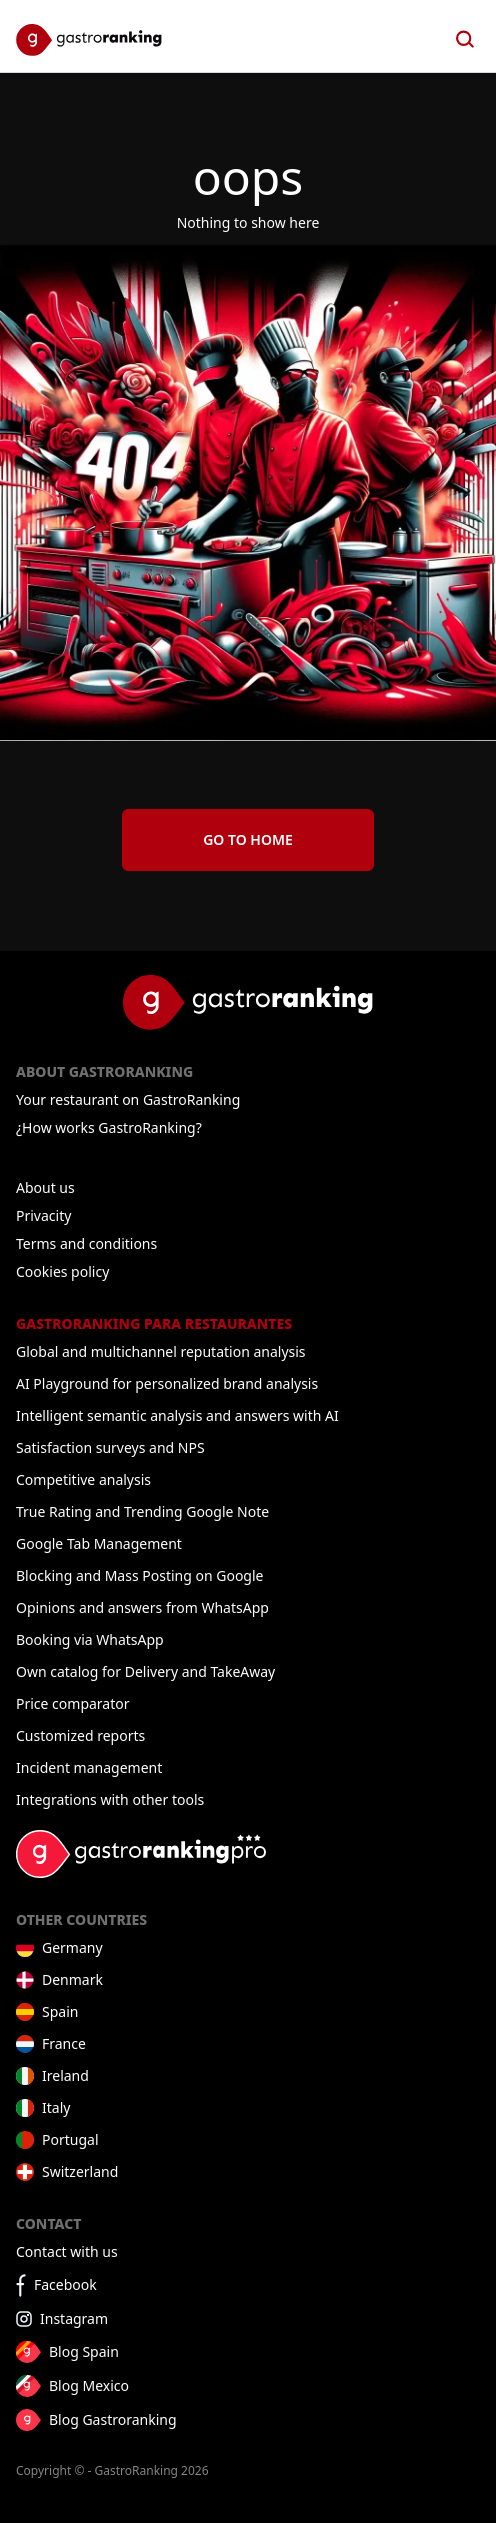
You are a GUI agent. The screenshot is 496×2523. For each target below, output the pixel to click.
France (64, 2043)
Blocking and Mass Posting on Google (139, 1575)
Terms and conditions (86, 1243)
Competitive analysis (83, 1479)
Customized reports (80, 1735)
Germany (72, 1947)
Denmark (72, 1979)
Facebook (65, 2284)
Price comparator (73, 1703)
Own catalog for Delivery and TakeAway (145, 1671)
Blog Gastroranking (113, 2419)
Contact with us (67, 2251)
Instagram (74, 2318)
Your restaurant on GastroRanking (128, 1099)
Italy (56, 2107)
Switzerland (80, 2171)
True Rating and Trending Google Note (142, 1511)
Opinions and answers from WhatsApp (142, 1607)
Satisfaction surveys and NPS (110, 1447)
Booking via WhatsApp (90, 1639)
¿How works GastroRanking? (109, 1127)
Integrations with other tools (110, 1799)
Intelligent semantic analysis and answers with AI (177, 1415)
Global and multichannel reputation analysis (161, 1351)
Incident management (89, 1767)
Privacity (43, 1215)
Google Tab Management (99, 1543)
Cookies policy (62, 1271)
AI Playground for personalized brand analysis (167, 1383)
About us (45, 1187)
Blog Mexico (89, 2385)
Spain (60, 2011)
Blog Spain (84, 2351)
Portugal (70, 2139)
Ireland (65, 2075)
